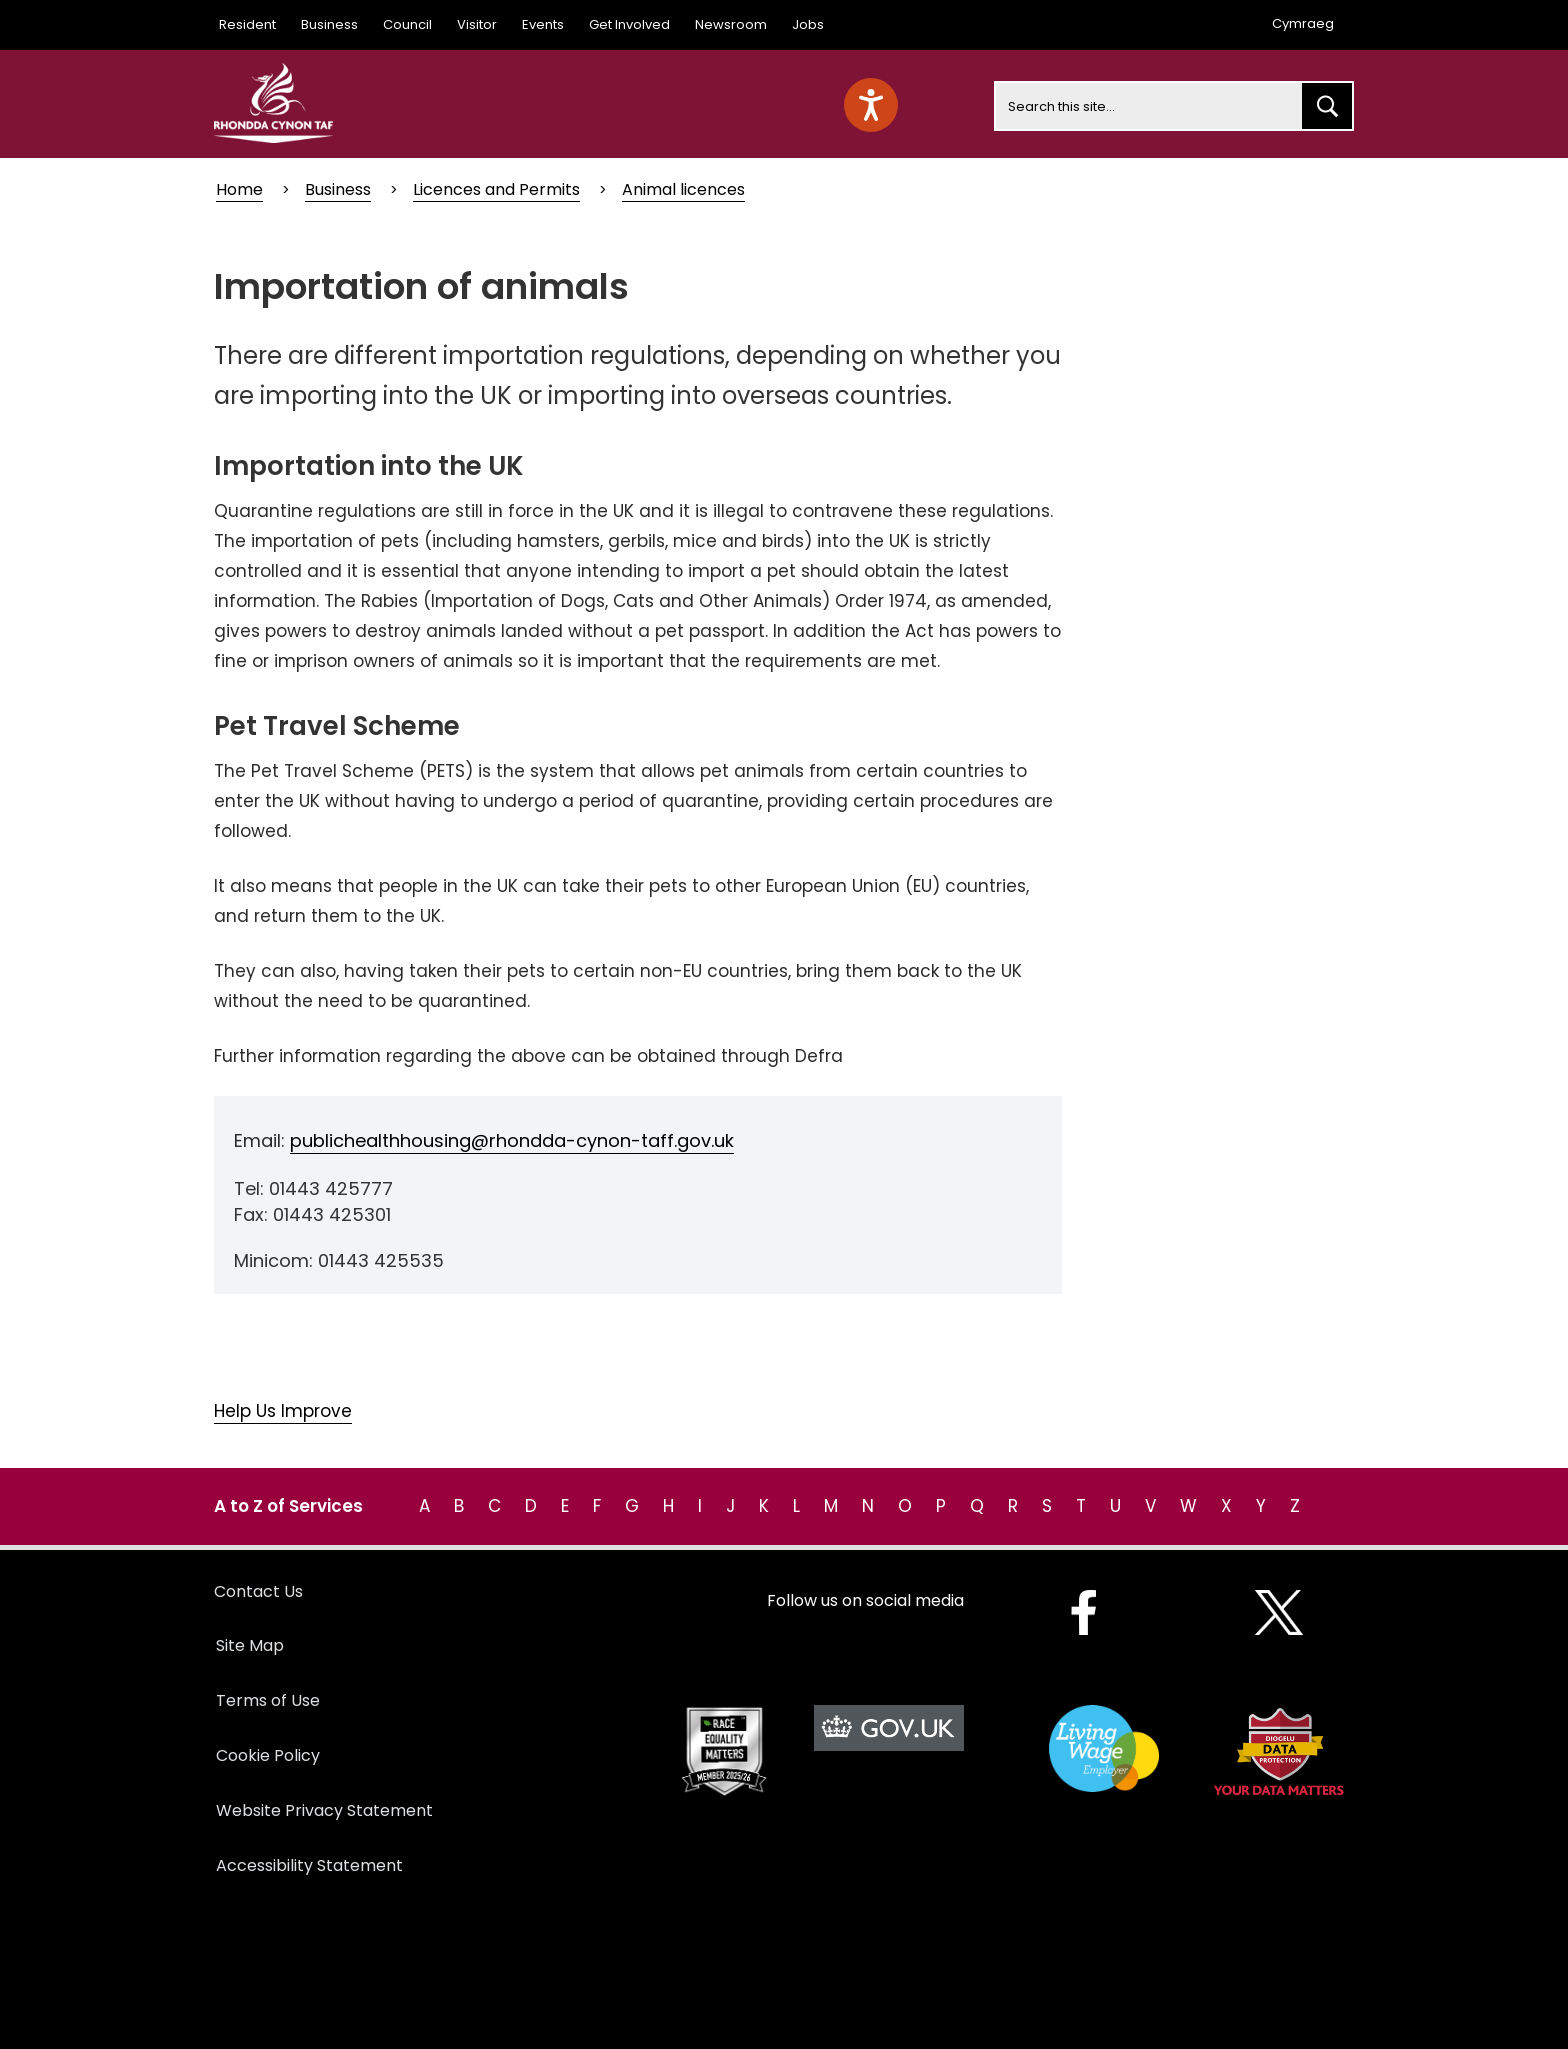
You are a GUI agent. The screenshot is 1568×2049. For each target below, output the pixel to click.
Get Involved (629, 24)
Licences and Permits (496, 189)
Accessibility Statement (309, 1865)
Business (329, 24)
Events (543, 24)
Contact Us (258, 1591)
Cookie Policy (268, 1755)
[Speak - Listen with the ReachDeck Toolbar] (871, 105)
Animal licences (683, 189)
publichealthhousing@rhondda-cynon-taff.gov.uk (512, 1140)
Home (239, 189)
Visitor (477, 24)
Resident (247, 24)
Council (407, 24)
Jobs (808, 24)
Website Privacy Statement (324, 1810)
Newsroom (731, 24)
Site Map (250, 1645)
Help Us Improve (283, 1411)
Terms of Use (268, 1700)
